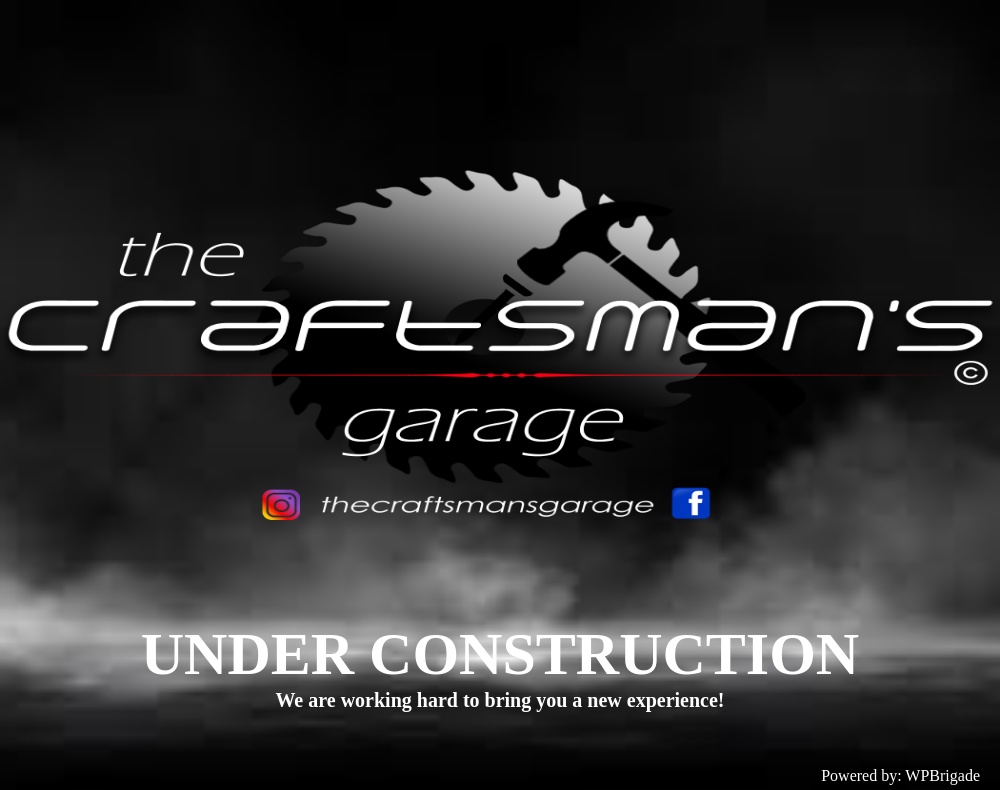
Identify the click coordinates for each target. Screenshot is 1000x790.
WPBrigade (942, 775)
